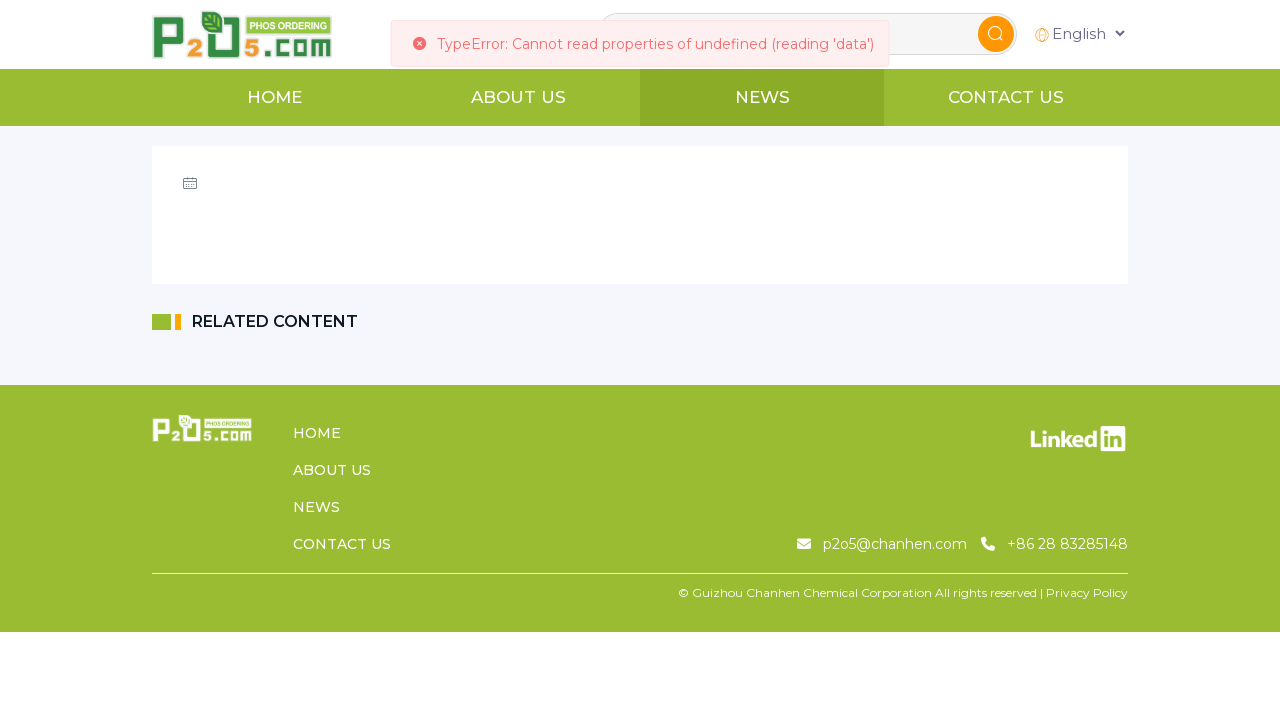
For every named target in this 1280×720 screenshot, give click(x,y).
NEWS (762, 97)
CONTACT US (1006, 97)
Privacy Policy (1087, 592)
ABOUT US (518, 97)
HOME (274, 97)
